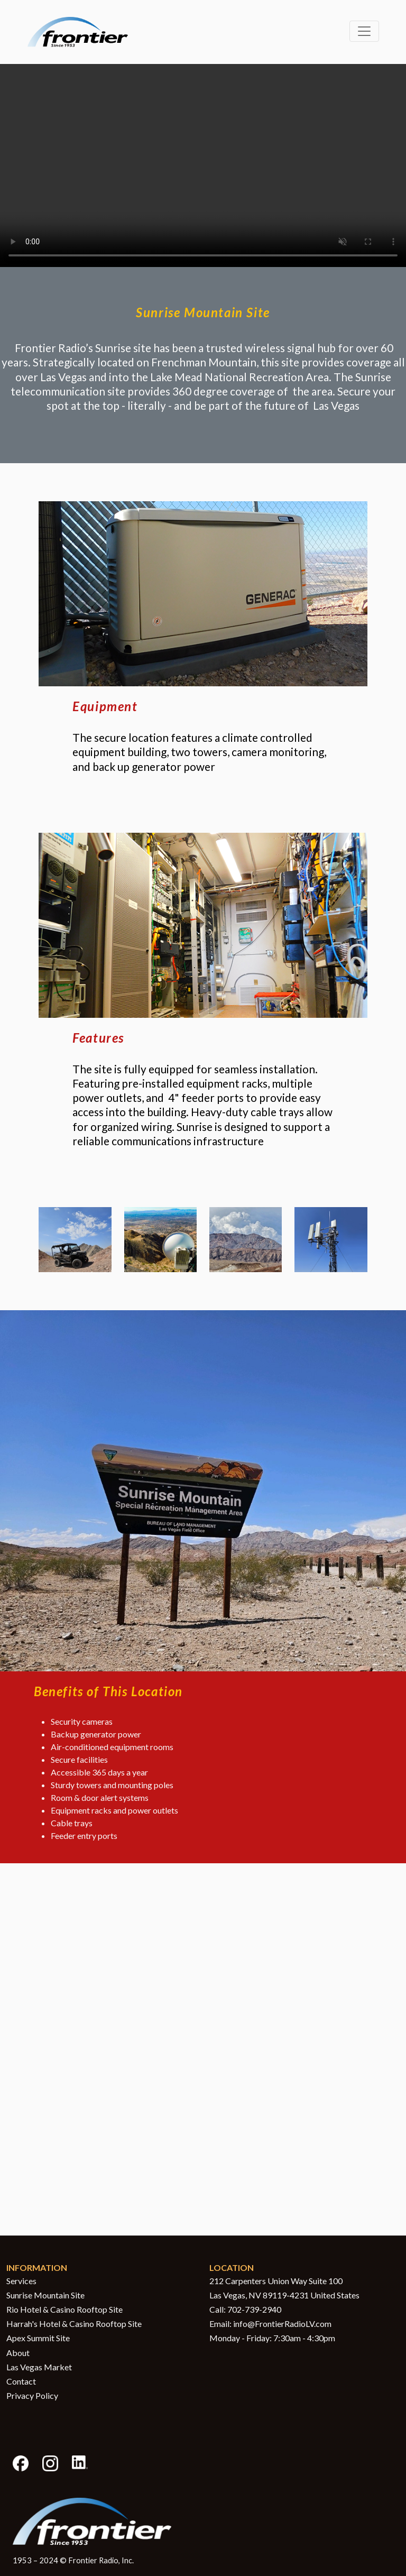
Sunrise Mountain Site (45, 2295)
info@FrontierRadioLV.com (282, 2324)
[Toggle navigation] (364, 31)
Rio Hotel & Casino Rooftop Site (64, 2309)
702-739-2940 (254, 2309)
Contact (21, 2381)
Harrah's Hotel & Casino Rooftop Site (74, 2324)
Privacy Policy (32, 2395)
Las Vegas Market (39, 2367)
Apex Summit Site (38, 2338)
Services (21, 2281)
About (18, 2353)
